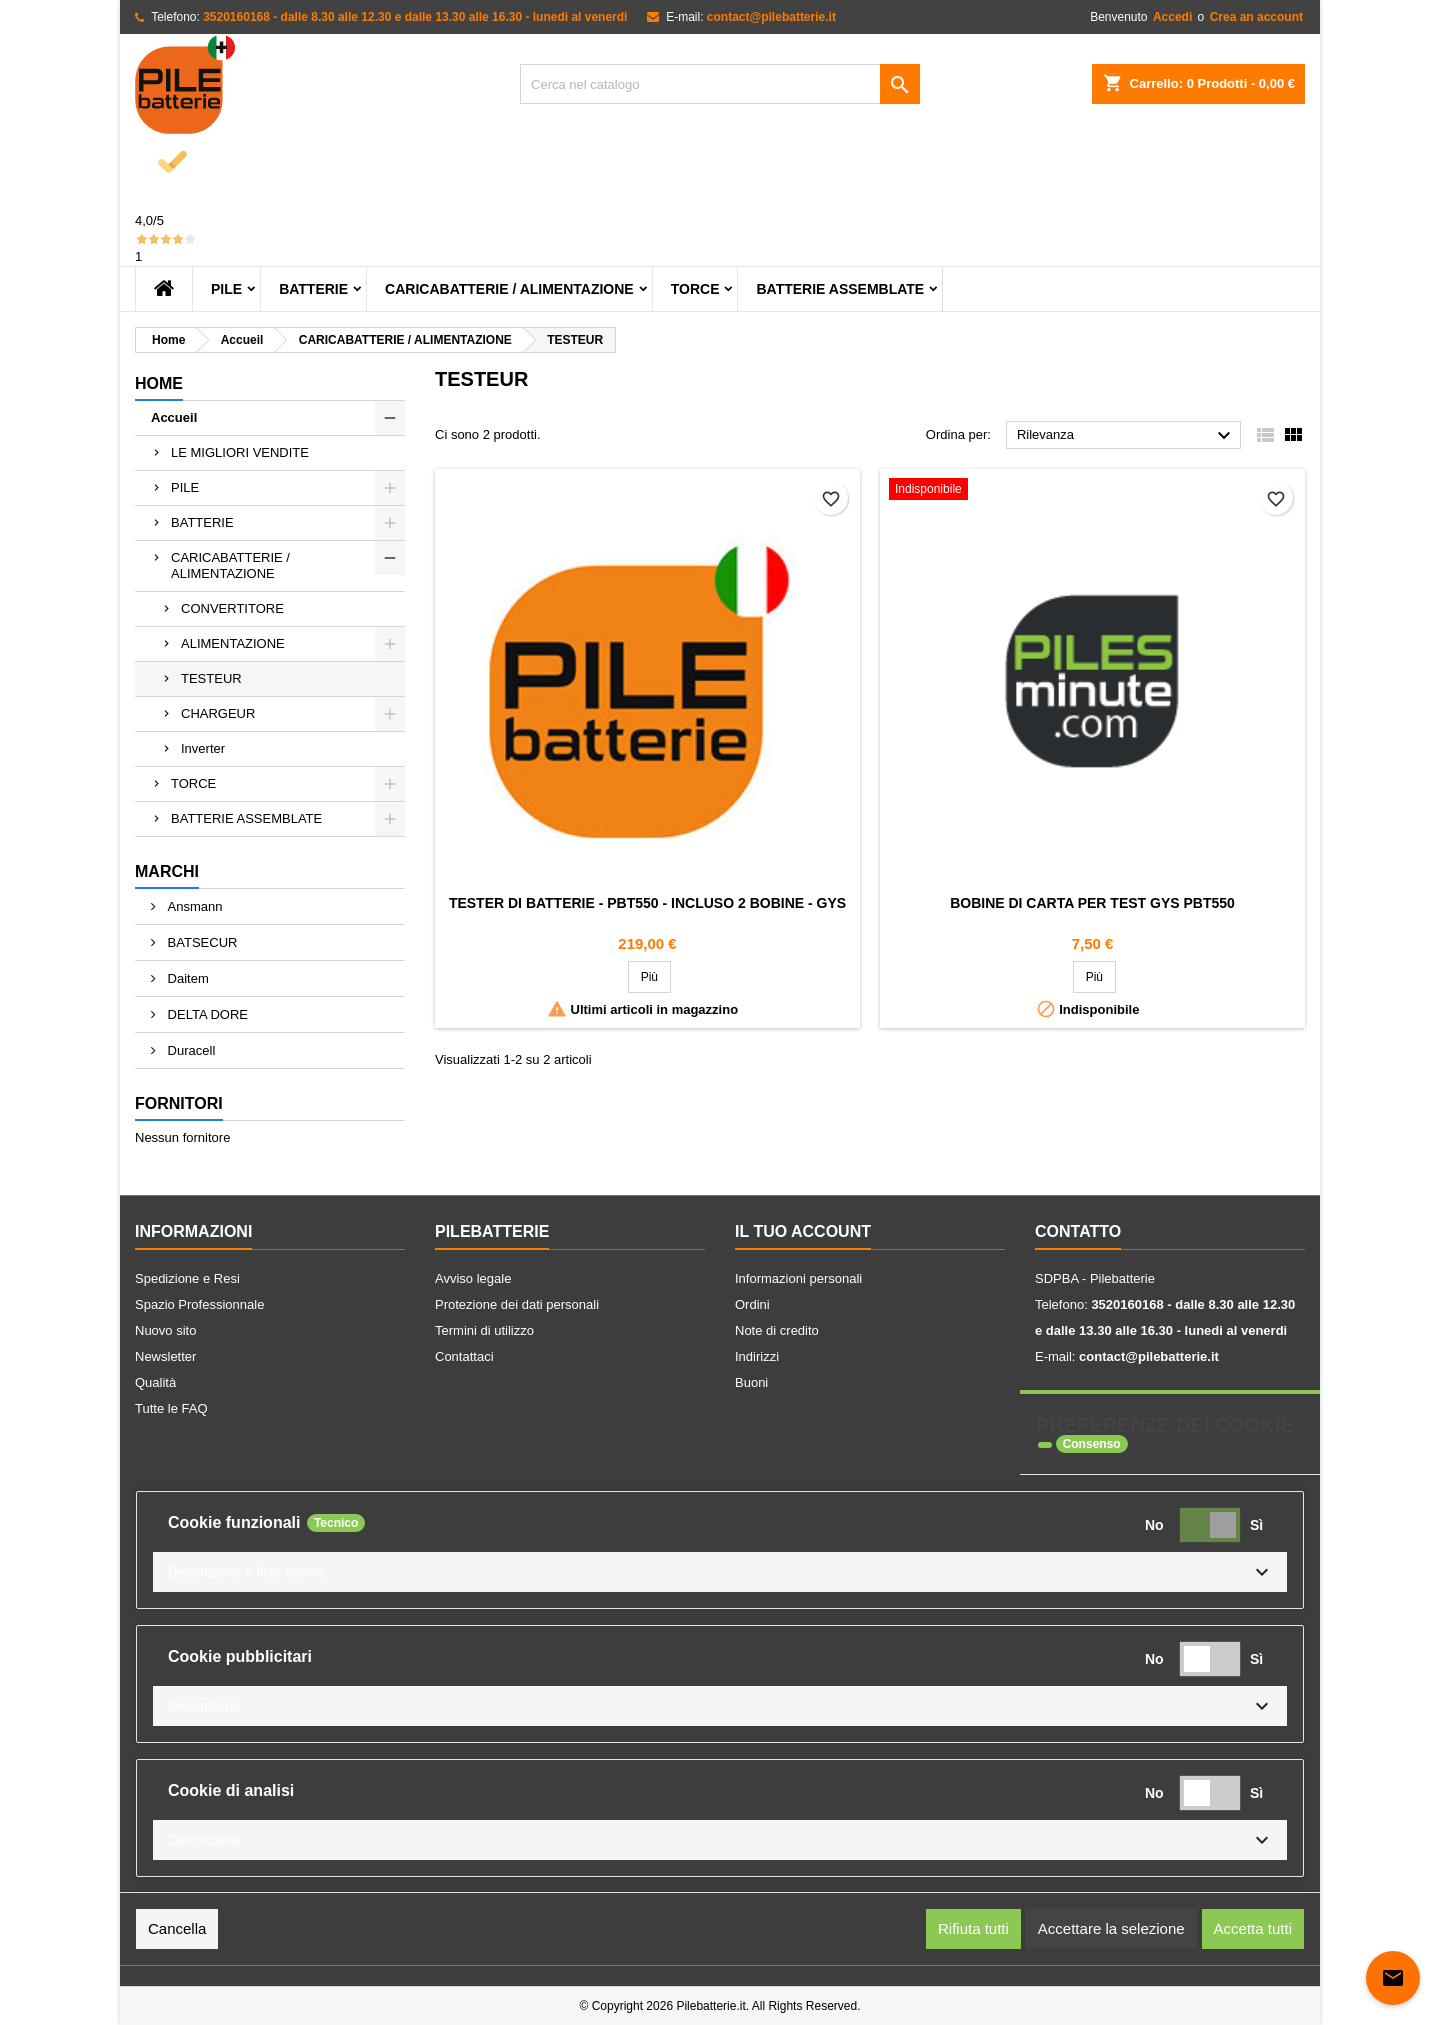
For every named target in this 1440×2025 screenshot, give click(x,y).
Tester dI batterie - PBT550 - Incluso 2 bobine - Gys (647, 903)
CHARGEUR (218, 713)
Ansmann (193, 906)
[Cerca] (720, 84)
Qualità (155, 1382)
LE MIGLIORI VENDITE (240, 452)
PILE (226, 289)
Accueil (174, 417)
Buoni (751, 1382)
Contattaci (464, 1356)
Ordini (752, 1304)
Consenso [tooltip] (1092, 1444)
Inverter (203, 748)
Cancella (177, 1928)
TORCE (695, 289)
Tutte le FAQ (171, 1408)
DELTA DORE (206, 1014)
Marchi (167, 871)
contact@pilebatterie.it (771, 17)
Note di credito (777, 1330)
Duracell (189, 1050)
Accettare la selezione (1111, 1928)
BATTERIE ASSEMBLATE (840, 289)
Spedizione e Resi (187, 1278)
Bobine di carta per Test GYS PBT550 (1092, 903)
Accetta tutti (1253, 1928)
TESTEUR (211, 678)
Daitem (186, 978)
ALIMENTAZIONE (233, 643)
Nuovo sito (165, 1330)
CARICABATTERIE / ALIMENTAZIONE (509, 289)
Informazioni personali (798, 1278)
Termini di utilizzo (484, 1330)
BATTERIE (313, 289)
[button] (720, 1572)
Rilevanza (1126, 436)
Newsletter (165, 1356)
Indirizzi (757, 1356)
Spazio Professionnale (199, 1304)
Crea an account (1256, 17)
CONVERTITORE (232, 608)
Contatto (1078, 1231)
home (159, 383)
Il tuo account (803, 1231)
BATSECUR (200, 942)
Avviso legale (473, 1278)
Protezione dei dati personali (517, 1304)
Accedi (1172, 17)
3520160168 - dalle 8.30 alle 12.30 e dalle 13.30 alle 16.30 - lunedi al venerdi (415, 17)
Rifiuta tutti (973, 1928)
